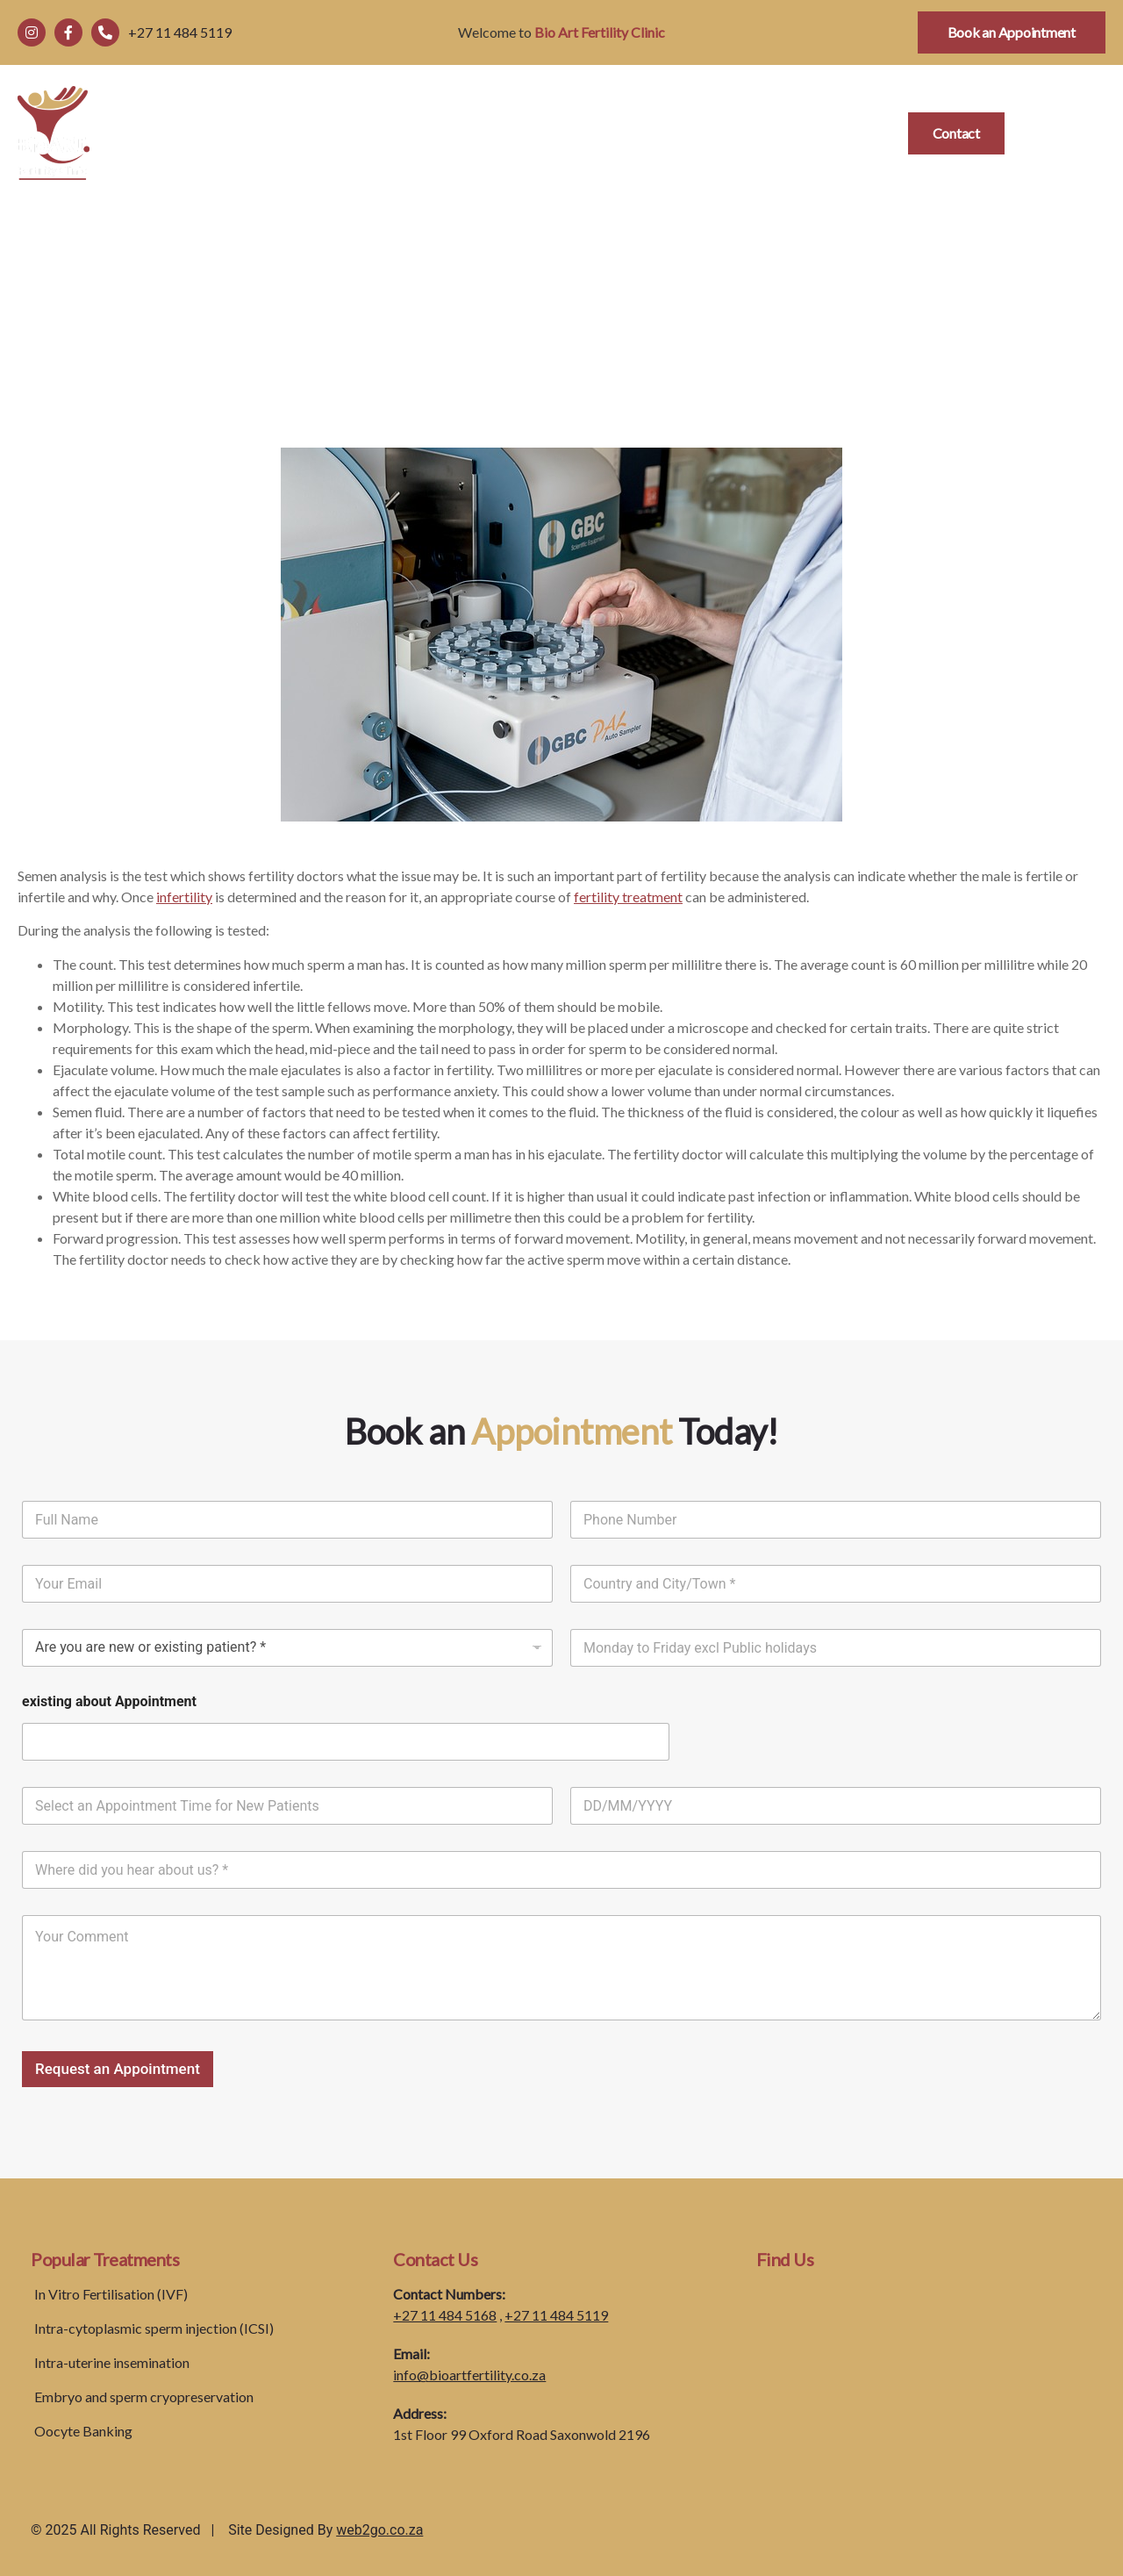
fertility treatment (628, 896)
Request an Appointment (117, 2068)
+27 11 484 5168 (445, 2315)
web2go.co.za (379, 2530)
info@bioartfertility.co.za (469, 2374)
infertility (184, 896)
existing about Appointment (109, 1701)
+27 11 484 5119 (556, 2315)
